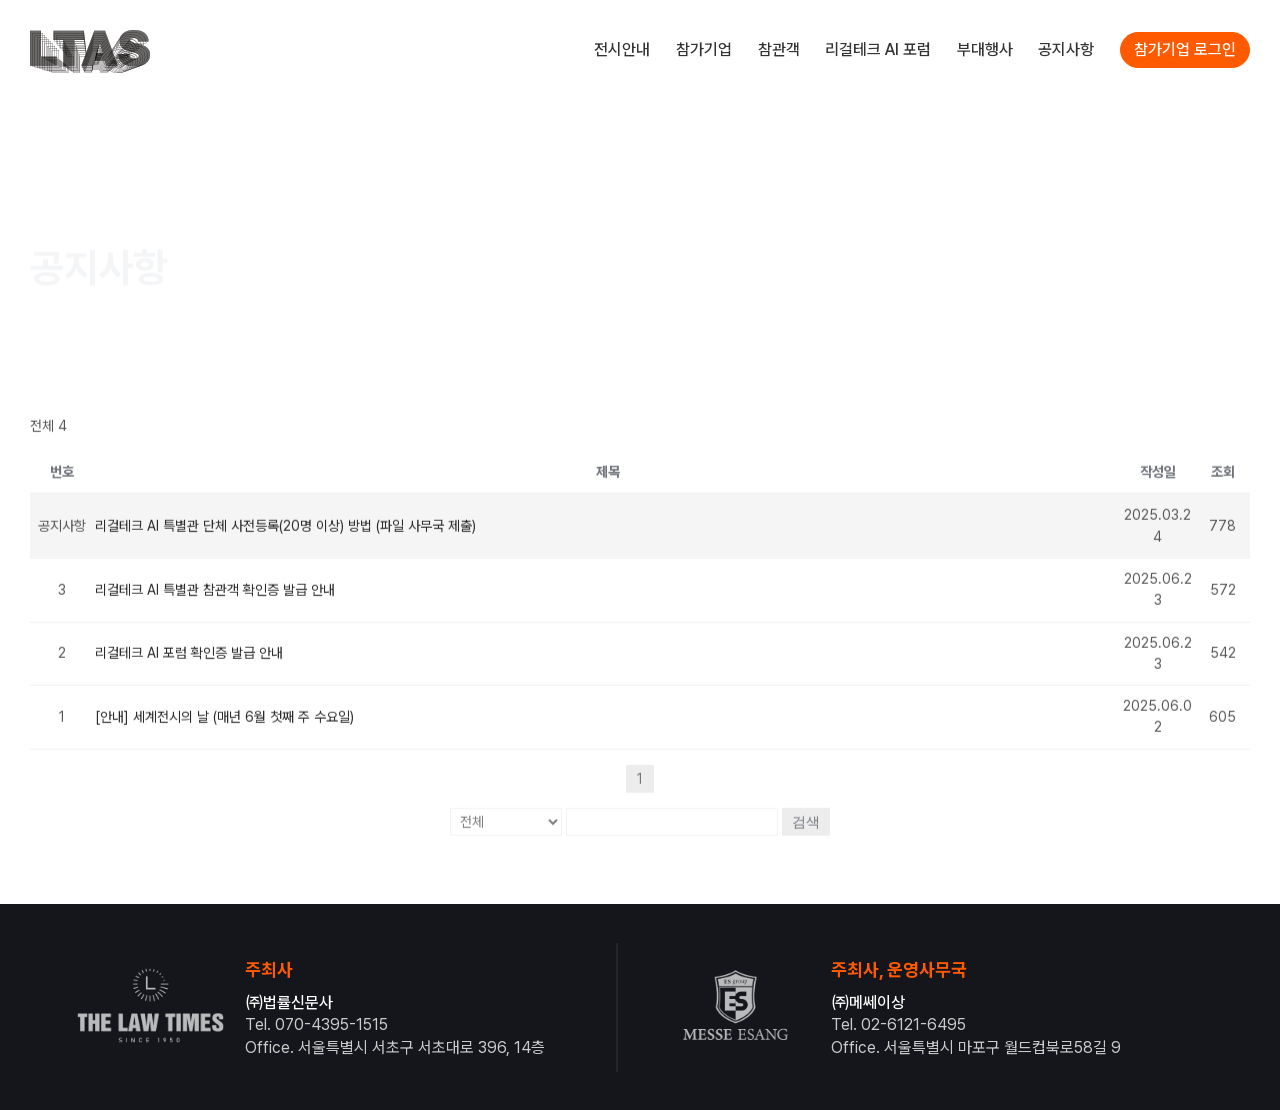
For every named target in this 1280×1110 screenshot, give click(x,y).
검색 (806, 811)
